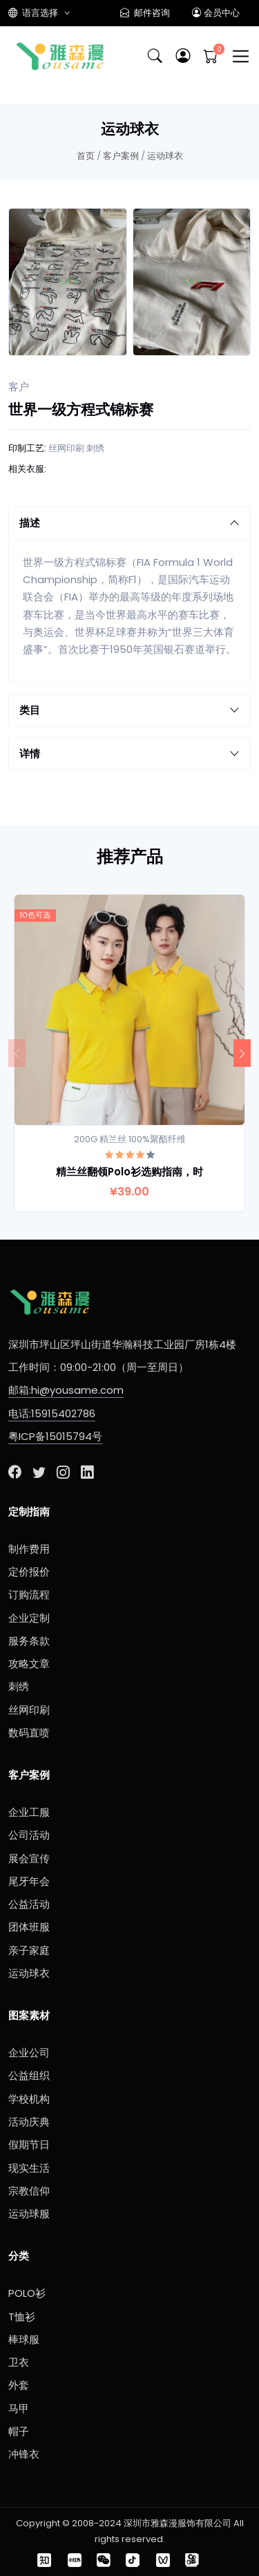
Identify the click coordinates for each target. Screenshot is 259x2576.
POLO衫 (27, 2293)
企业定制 (29, 1618)
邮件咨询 (145, 12)
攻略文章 (29, 1663)
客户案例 (121, 155)
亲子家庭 (29, 1950)
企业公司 (29, 2052)
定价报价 (29, 1571)
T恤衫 (21, 2316)
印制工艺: (27, 448)
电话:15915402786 (51, 1413)
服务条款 (29, 1640)
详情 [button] (129, 753)
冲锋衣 (23, 2454)
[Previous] (17, 1053)
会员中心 (216, 12)
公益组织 (29, 2075)
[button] (183, 56)
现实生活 (29, 2168)
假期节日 (29, 2144)
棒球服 (23, 2339)
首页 (86, 155)
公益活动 (29, 1904)
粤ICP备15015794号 (55, 1436)
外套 (18, 2385)
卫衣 (18, 2362)
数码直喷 (29, 1732)
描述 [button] (129, 522)
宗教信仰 (29, 2191)
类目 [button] (129, 710)
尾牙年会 (29, 1881)
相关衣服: (27, 468)
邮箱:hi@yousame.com (66, 1390)
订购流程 (29, 1594)
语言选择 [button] (34, 12)
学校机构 (29, 2099)
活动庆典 (29, 2121)
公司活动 (29, 1835)
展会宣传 (29, 1858)
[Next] (242, 1053)
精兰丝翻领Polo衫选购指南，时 (129, 1171)
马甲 (18, 2408)
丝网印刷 (66, 448)
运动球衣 (165, 155)
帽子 (18, 2431)
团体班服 (29, 1927)
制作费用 (29, 1549)
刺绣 (95, 448)
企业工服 (29, 1812)
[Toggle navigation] (241, 56)
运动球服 (29, 2213)
